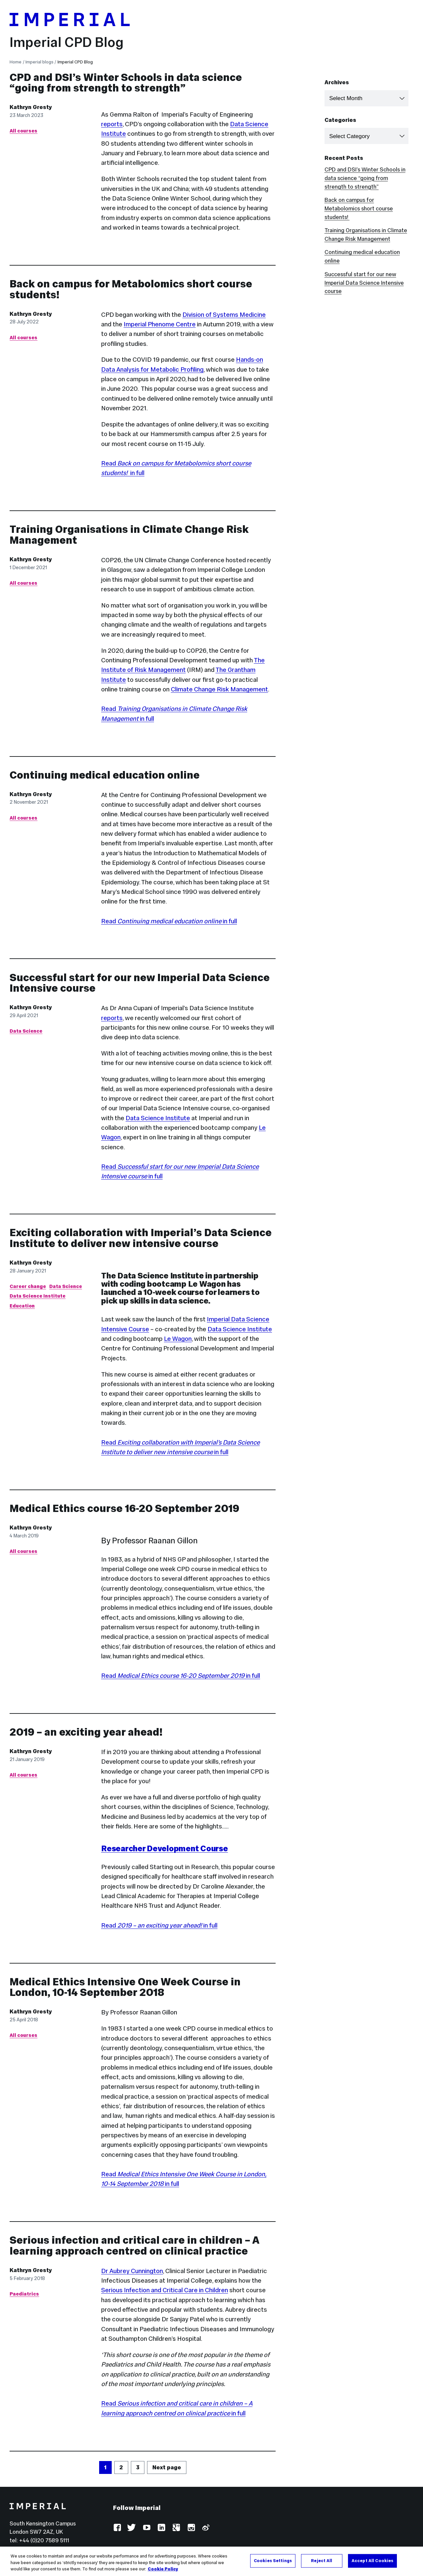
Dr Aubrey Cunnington (132, 2271)
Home (15, 62)
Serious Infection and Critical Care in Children (164, 2290)
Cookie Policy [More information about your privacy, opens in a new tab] (163, 2569)
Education (22, 1306)
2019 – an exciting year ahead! (86, 1732)
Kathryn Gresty (31, 107)
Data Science (26, 1031)
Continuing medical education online (105, 775)
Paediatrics (24, 2294)
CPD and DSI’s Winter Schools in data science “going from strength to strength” (126, 83)
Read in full (169, 921)
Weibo (205, 2528)
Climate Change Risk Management (219, 689)
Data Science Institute (158, 1118)
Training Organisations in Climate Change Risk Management (129, 535)
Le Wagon (178, 1339)
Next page (166, 2467)
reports (112, 124)
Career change (28, 1286)
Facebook (117, 2528)
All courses (23, 131)
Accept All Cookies (372, 2560)
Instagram (191, 2528)
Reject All (321, 2560)
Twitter (132, 2528)
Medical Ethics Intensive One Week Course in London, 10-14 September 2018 (125, 1987)
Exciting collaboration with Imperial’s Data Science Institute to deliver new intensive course (141, 1238)
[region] (211, 2561)
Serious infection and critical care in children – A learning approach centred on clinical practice (134, 2245)
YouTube (146, 2528)
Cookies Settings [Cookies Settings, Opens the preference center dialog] (273, 2560)
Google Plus (176, 2528)
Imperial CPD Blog (67, 42)
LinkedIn (161, 2528)
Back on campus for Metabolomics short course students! (131, 289)
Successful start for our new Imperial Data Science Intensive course (140, 983)
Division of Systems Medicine (224, 314)
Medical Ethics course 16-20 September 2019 (124, 1508)
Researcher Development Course (164, 1848)
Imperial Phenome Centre (160, 324)
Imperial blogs (39, 62)
